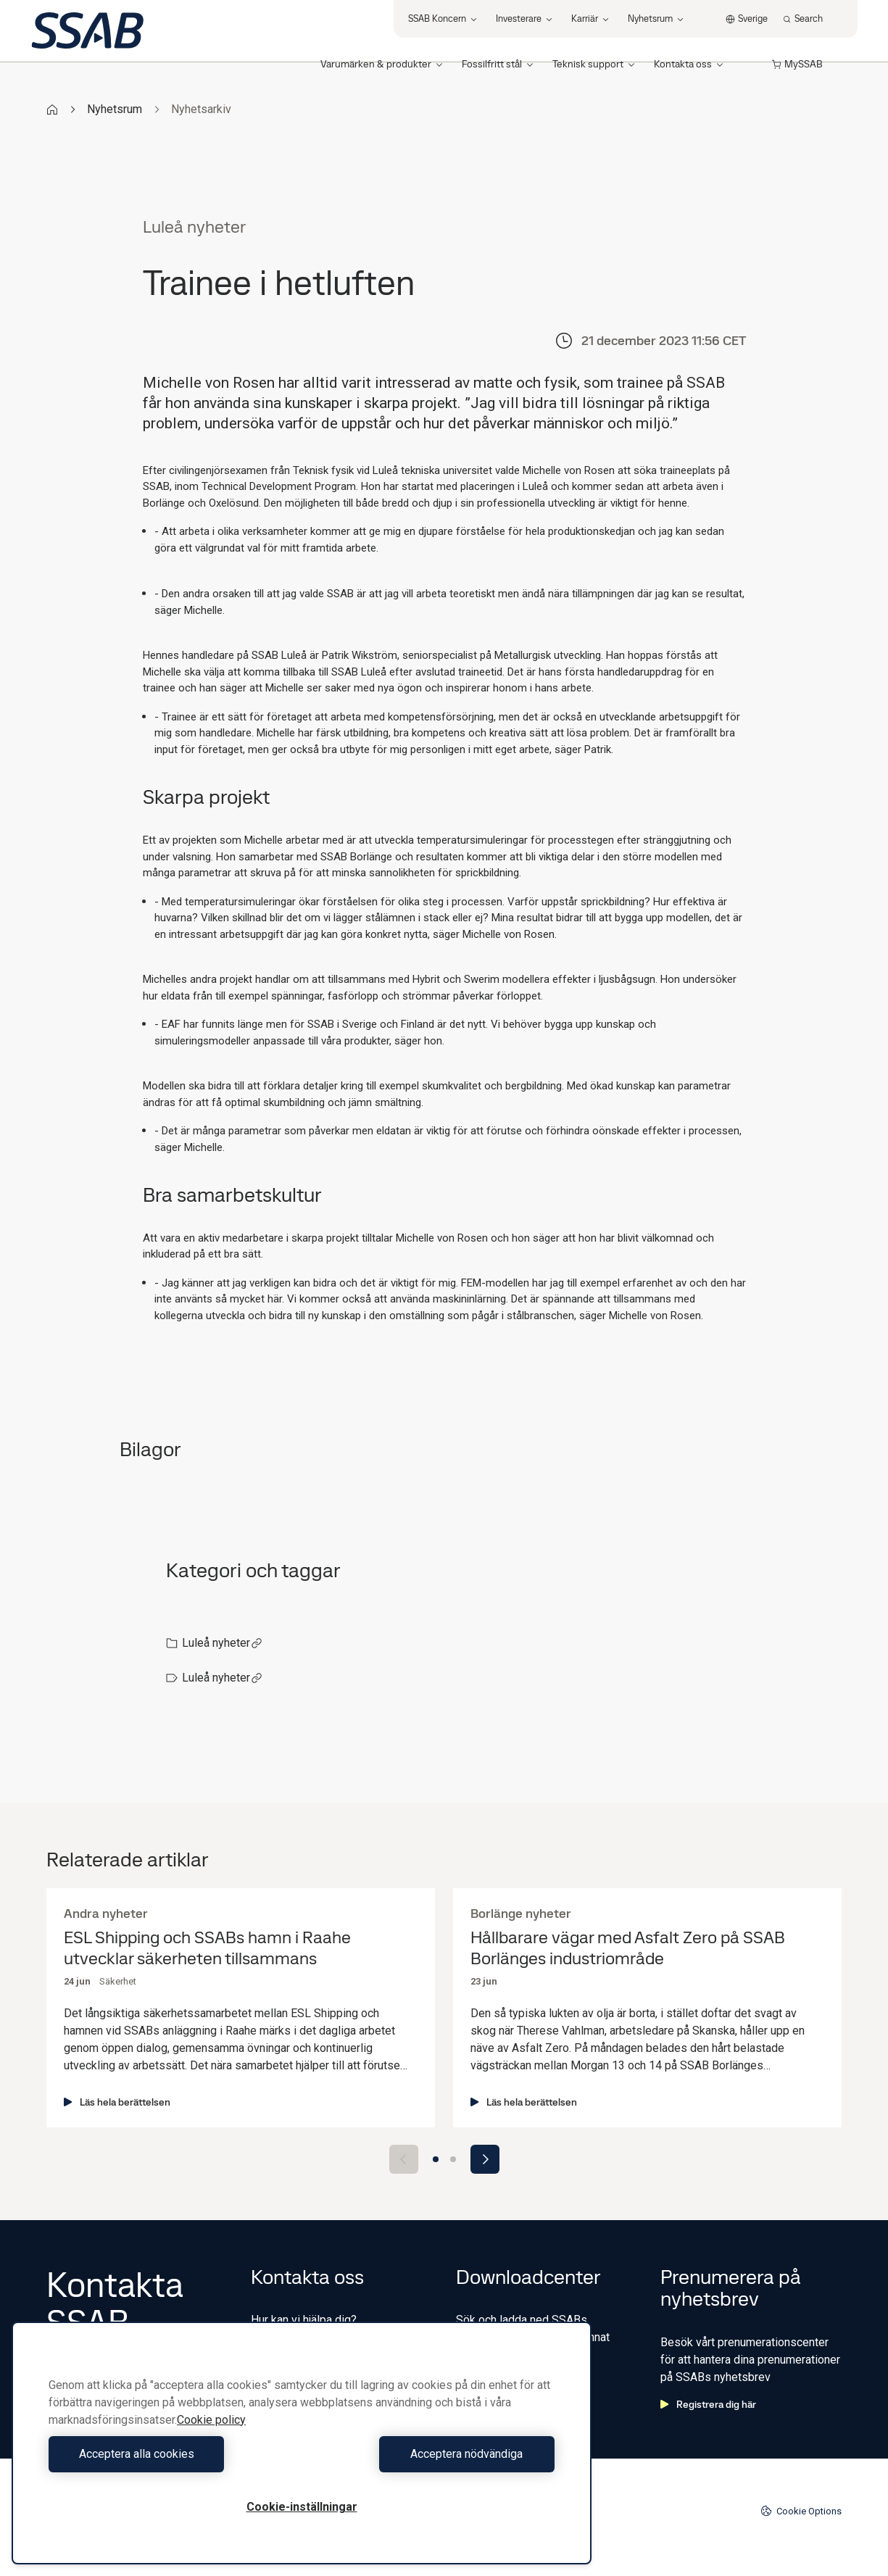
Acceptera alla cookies (171, 2454)
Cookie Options (801, 2511)
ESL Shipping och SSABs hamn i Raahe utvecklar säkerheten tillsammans (207, 1948)
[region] (302, 2443)
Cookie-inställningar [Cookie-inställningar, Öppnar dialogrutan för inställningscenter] (301, 2507)
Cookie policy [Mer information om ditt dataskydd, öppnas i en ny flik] (211, 2420)
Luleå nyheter (222, 1643)
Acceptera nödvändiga (431, 2454)
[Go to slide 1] (435, 2159)
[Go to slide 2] (453, 2159)
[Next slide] (484, 2159)
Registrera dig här (708, 2404)
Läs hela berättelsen (117, 2101)
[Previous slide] (403, 2159)
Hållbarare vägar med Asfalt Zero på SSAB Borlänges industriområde (627, 1948)
